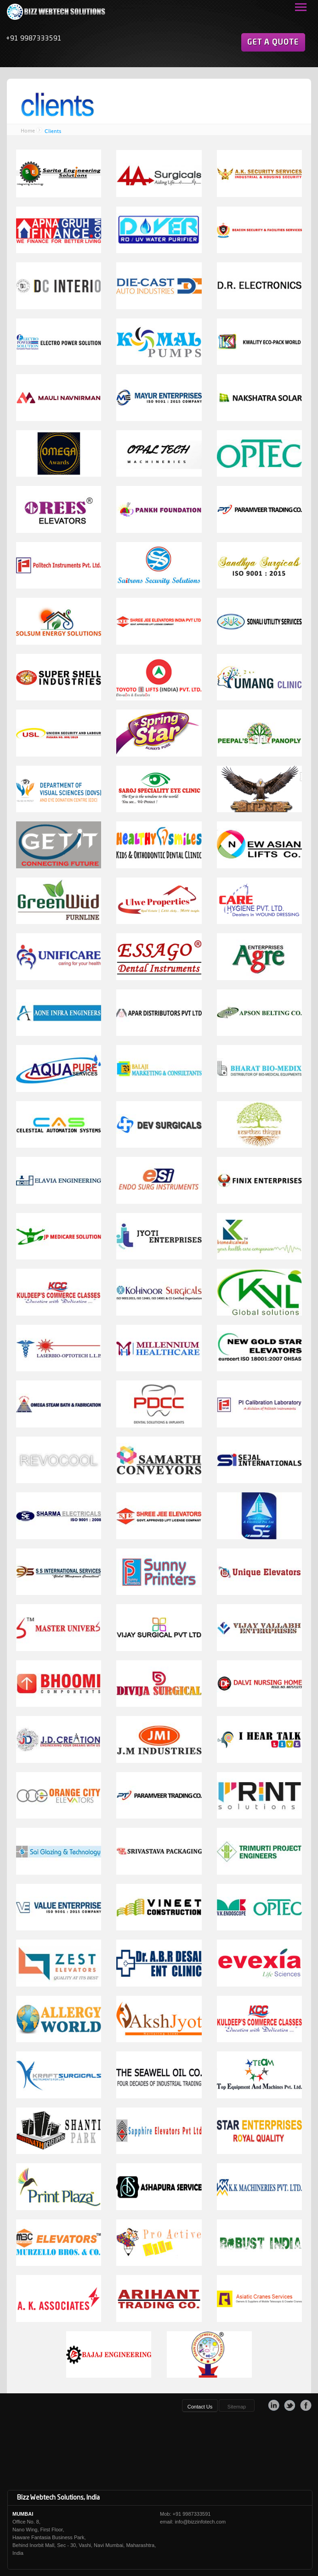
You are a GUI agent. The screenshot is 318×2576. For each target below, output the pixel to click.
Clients (53, 131)
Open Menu (299, 7)
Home (28, 131)
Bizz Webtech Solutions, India (58, 2498)
